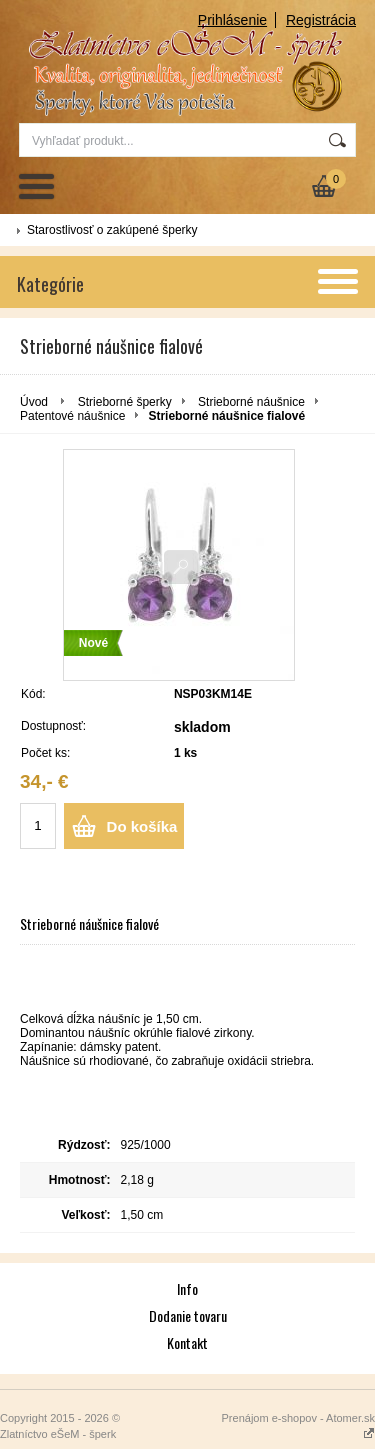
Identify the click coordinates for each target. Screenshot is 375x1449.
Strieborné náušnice (251, 402)
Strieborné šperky (125, 402)
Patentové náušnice (72, 416)
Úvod (34, 402)
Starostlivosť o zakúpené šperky (112, 230)
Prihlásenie (232, 20)
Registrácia (321, 20)
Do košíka (142, 826)
